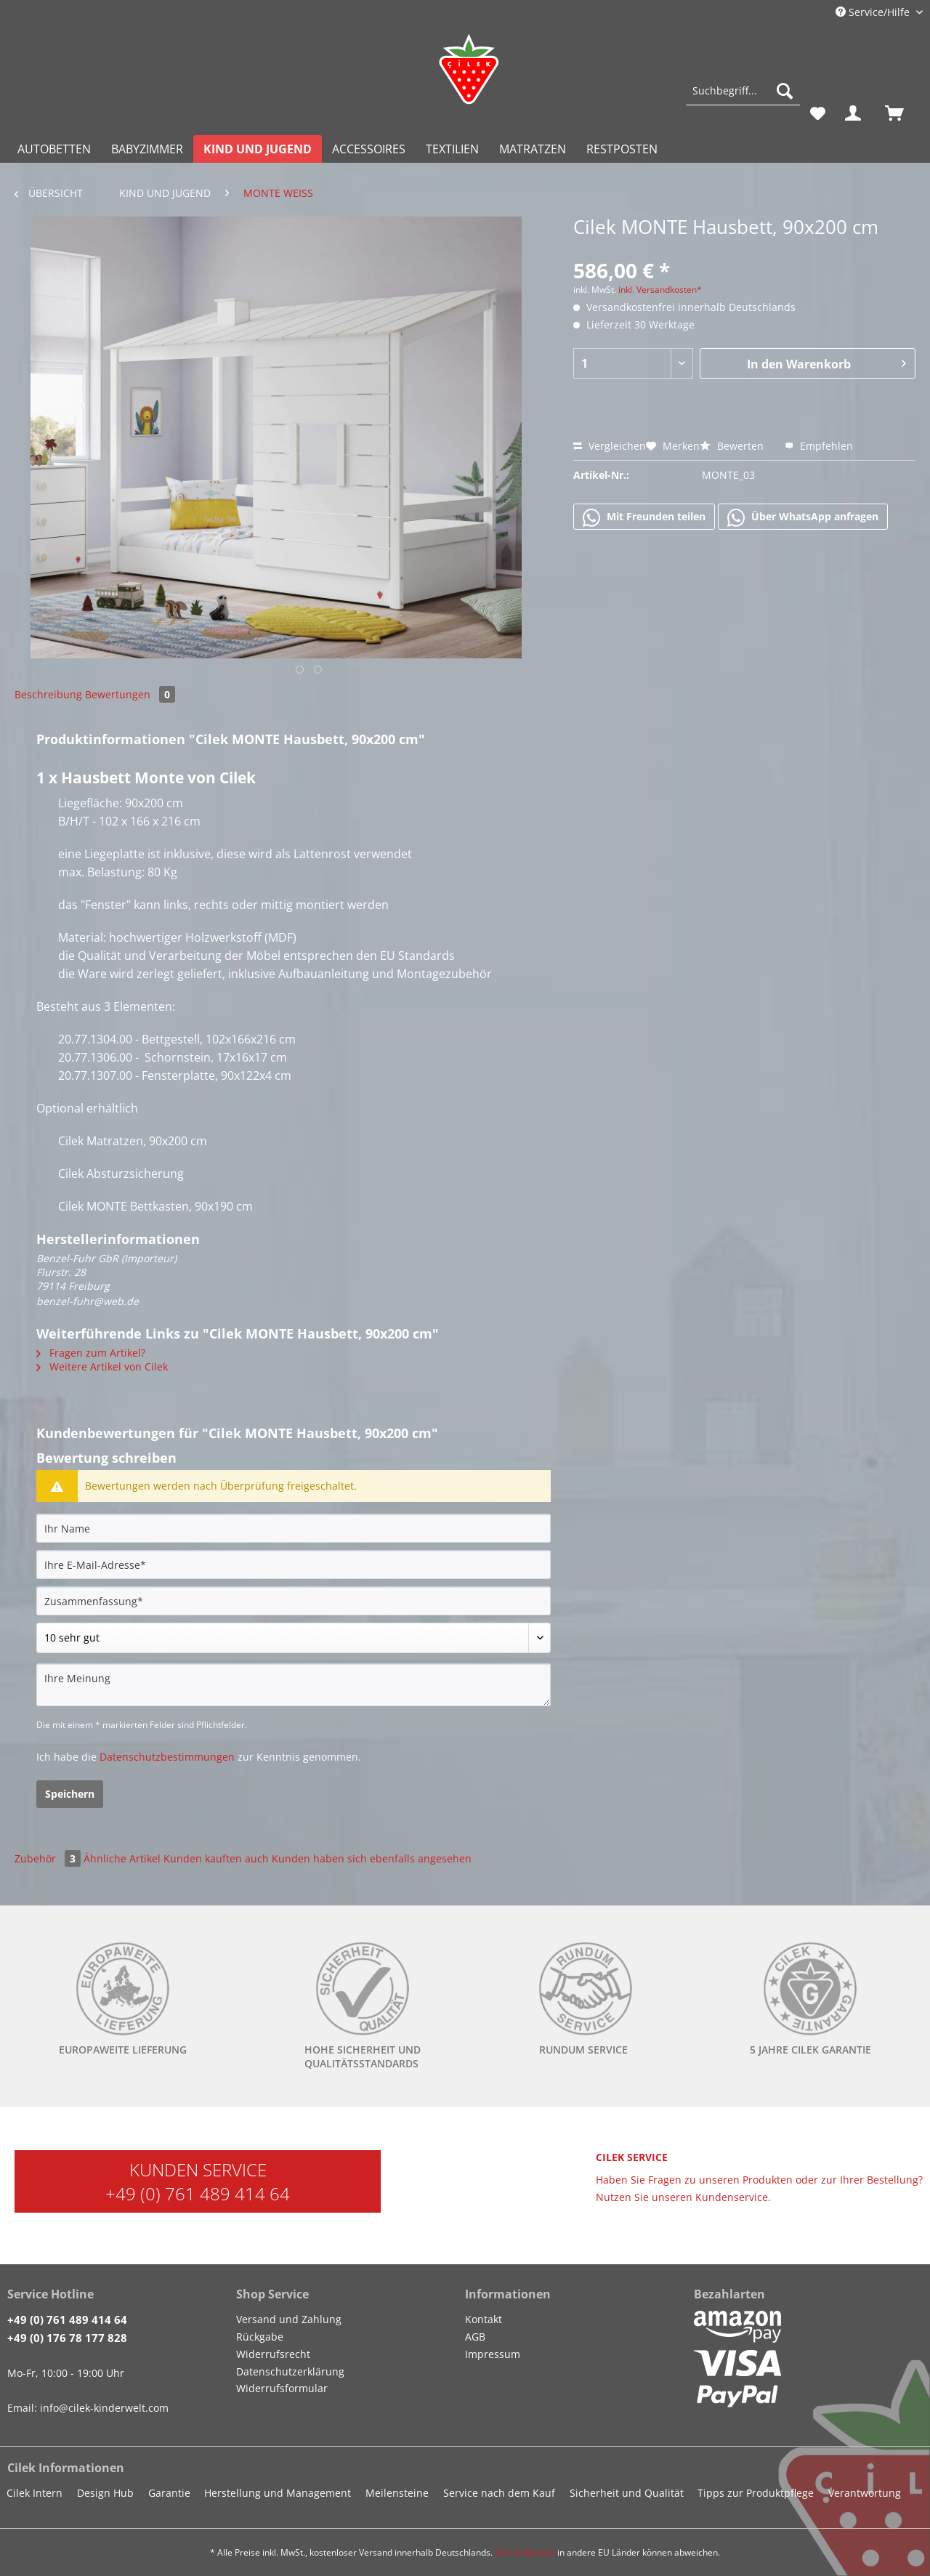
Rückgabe (259, 2336)
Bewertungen (130, 694)
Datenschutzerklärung (290, 2371)
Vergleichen (609, 446)
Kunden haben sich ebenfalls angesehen (372, 1858)
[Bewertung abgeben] (293, 1638)
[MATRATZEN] (532, 149)
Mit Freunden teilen (644, 517)
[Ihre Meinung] (293, 1684)
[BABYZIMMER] (147, 149)
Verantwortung (864, 2493)
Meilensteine (397, 2493)
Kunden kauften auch (216, 1858)
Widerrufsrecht (273, 2354)
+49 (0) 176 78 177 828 (67, 2337)
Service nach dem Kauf (499, 2493)
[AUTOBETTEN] (54, 149)
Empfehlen (819, 446)
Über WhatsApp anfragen (802, 517)
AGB (475, 2336)
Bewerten (733, 446)
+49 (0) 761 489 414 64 (197, 2193)
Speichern (69, 1794)
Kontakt (483, 2319)
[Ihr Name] (293, 1528)
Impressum (492, 2354)
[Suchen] (784, 90)
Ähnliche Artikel (122, 1858)
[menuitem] (743, 97)
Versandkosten (525, 2552)
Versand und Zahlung (288, 2319)
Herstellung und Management (277, 2493)
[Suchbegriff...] (743, 90)
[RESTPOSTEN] (622, 149)
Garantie (169, 2493)
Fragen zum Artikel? (90, 1353)
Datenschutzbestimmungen (167, 1757)
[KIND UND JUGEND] (257, 149)
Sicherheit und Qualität (627, 2493)
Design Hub (105, 2493)
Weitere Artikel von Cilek (102, 1366)
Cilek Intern (34, 2493)
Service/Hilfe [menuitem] (874, 12)
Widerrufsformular (282, 2388)
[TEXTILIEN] (452, 149)
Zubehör (49, 1858)
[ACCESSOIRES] (369, 149)
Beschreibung (48, 694)
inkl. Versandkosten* (660, 289)
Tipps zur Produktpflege (756, 2493)
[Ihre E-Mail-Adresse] (293, 1564)
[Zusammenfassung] (293, 1600)
